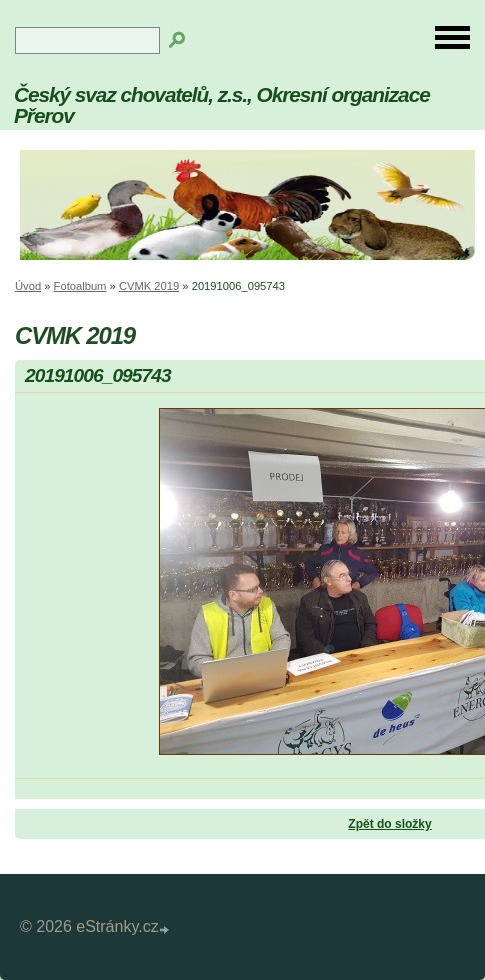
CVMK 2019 (149, 286)
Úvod (28, 286)
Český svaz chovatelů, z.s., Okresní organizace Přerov (222, 105)
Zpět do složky (389, 824)
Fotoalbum (80, 286)
